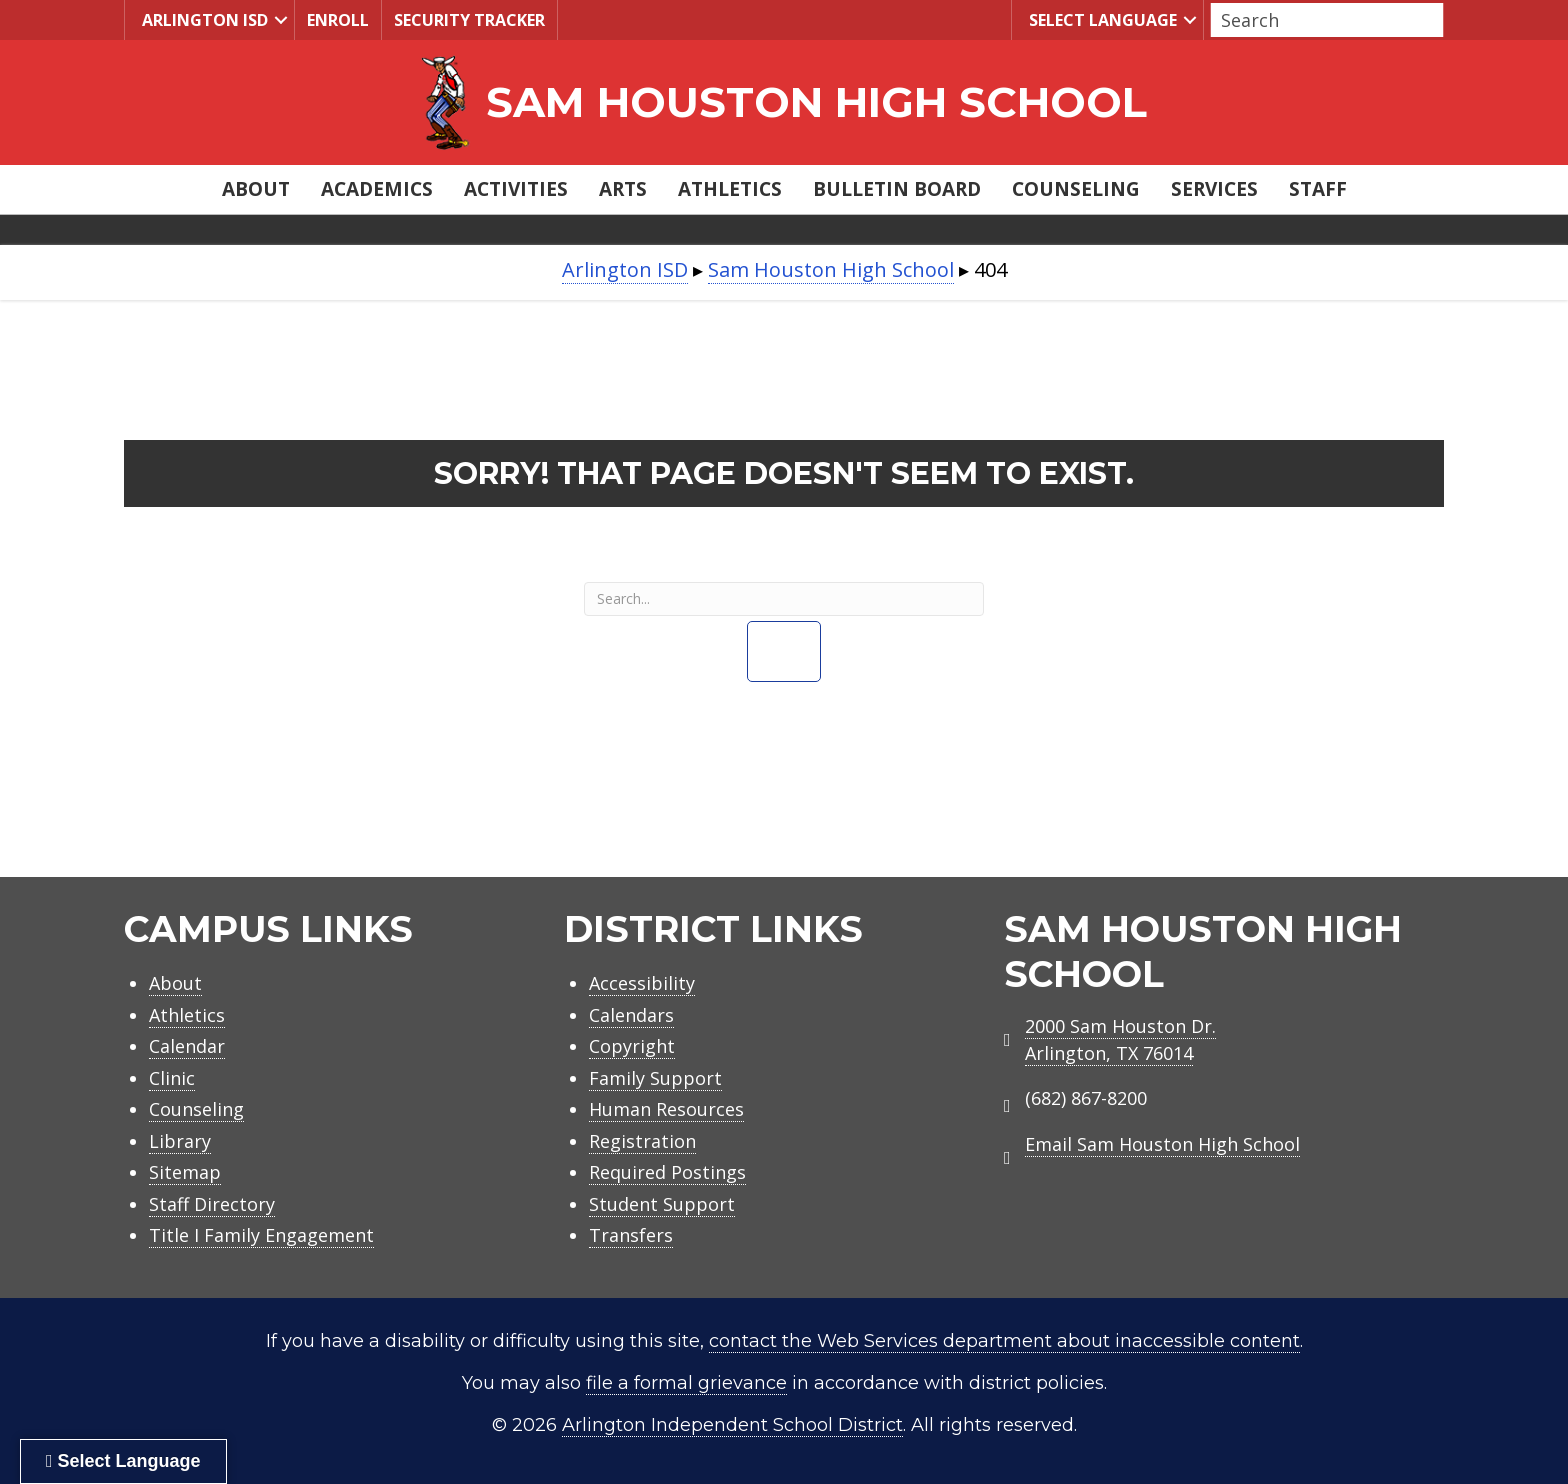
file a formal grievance (686, 1383)
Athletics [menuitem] (730, 189)
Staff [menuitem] (1318, 189)
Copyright (632, 1046)
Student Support (662, 1204)
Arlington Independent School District (732, 1425)
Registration (642, 1141)
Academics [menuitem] (377, 189)
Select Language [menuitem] (1100, 19)
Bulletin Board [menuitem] (897, 189)
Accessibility (642, 983)
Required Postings (667, 1172)
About (175, 983)
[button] (281, 20)
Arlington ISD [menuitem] (202, 19)
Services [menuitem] (1214, 189)
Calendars (631, 1015)
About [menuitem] (256, 189)
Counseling (196, 1109)
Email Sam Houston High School (1162, 1144)
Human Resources (666, 1109)
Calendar (187, 1046)
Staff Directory (212, 1204)
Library (180, 1141)
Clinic (172, 1078)
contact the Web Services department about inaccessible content (1004, 1341)
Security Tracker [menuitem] (469, 20)
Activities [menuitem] (516, 189)
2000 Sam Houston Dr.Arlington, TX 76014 (1120, 1039)
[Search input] (1322, 20)
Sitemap (185, 1172)
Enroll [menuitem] (338, 20)
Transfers (631, 1235)
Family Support (655, 1078)
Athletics (187, 1015)
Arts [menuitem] (623, 189)
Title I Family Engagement (261, 1235)
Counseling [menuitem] (1076, 189)
